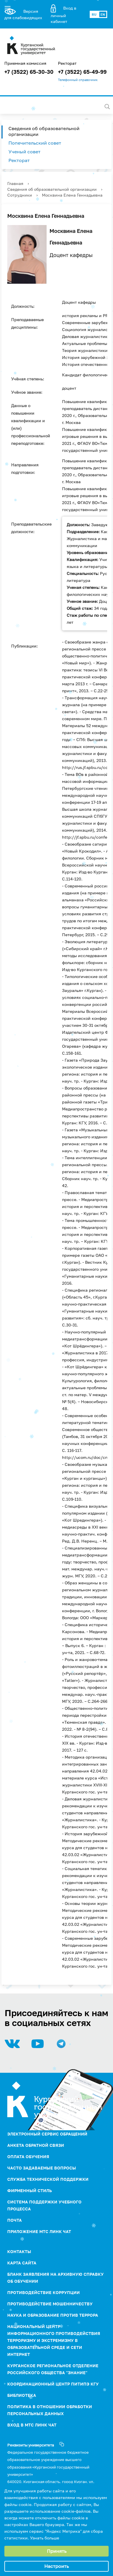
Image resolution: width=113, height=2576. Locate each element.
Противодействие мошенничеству (50, 2303)
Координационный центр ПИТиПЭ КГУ (53, 2383)
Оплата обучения (28, 2156)
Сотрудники (19, 195)
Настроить (56, 2566)
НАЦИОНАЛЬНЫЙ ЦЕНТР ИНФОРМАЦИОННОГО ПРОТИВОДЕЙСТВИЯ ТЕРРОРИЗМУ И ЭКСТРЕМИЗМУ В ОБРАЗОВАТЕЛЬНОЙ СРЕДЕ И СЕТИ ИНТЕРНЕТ (53, 2340)
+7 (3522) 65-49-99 (82, 72)
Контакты (19, 2251)
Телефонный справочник (78, 80)
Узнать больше (44, 2537)
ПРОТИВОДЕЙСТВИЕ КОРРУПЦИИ (43, 2292)
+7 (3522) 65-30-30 (29, 72)
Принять (56, 2551)
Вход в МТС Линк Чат (32, 2424)
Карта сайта (21, 2262)
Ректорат (19, 160)
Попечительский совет (34, 143)
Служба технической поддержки (48, 2179)
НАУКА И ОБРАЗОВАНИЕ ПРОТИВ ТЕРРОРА (52, 2315)
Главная (15, 183)
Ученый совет (24, 151)
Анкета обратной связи (35, 2145)
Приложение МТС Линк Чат (39, 2231)
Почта (14, 2220)
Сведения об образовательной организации (44, 131)
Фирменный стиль (29, 2190)
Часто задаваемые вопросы (41, 2167)
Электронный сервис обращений (47, 2133)
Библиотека (21, 2395)
